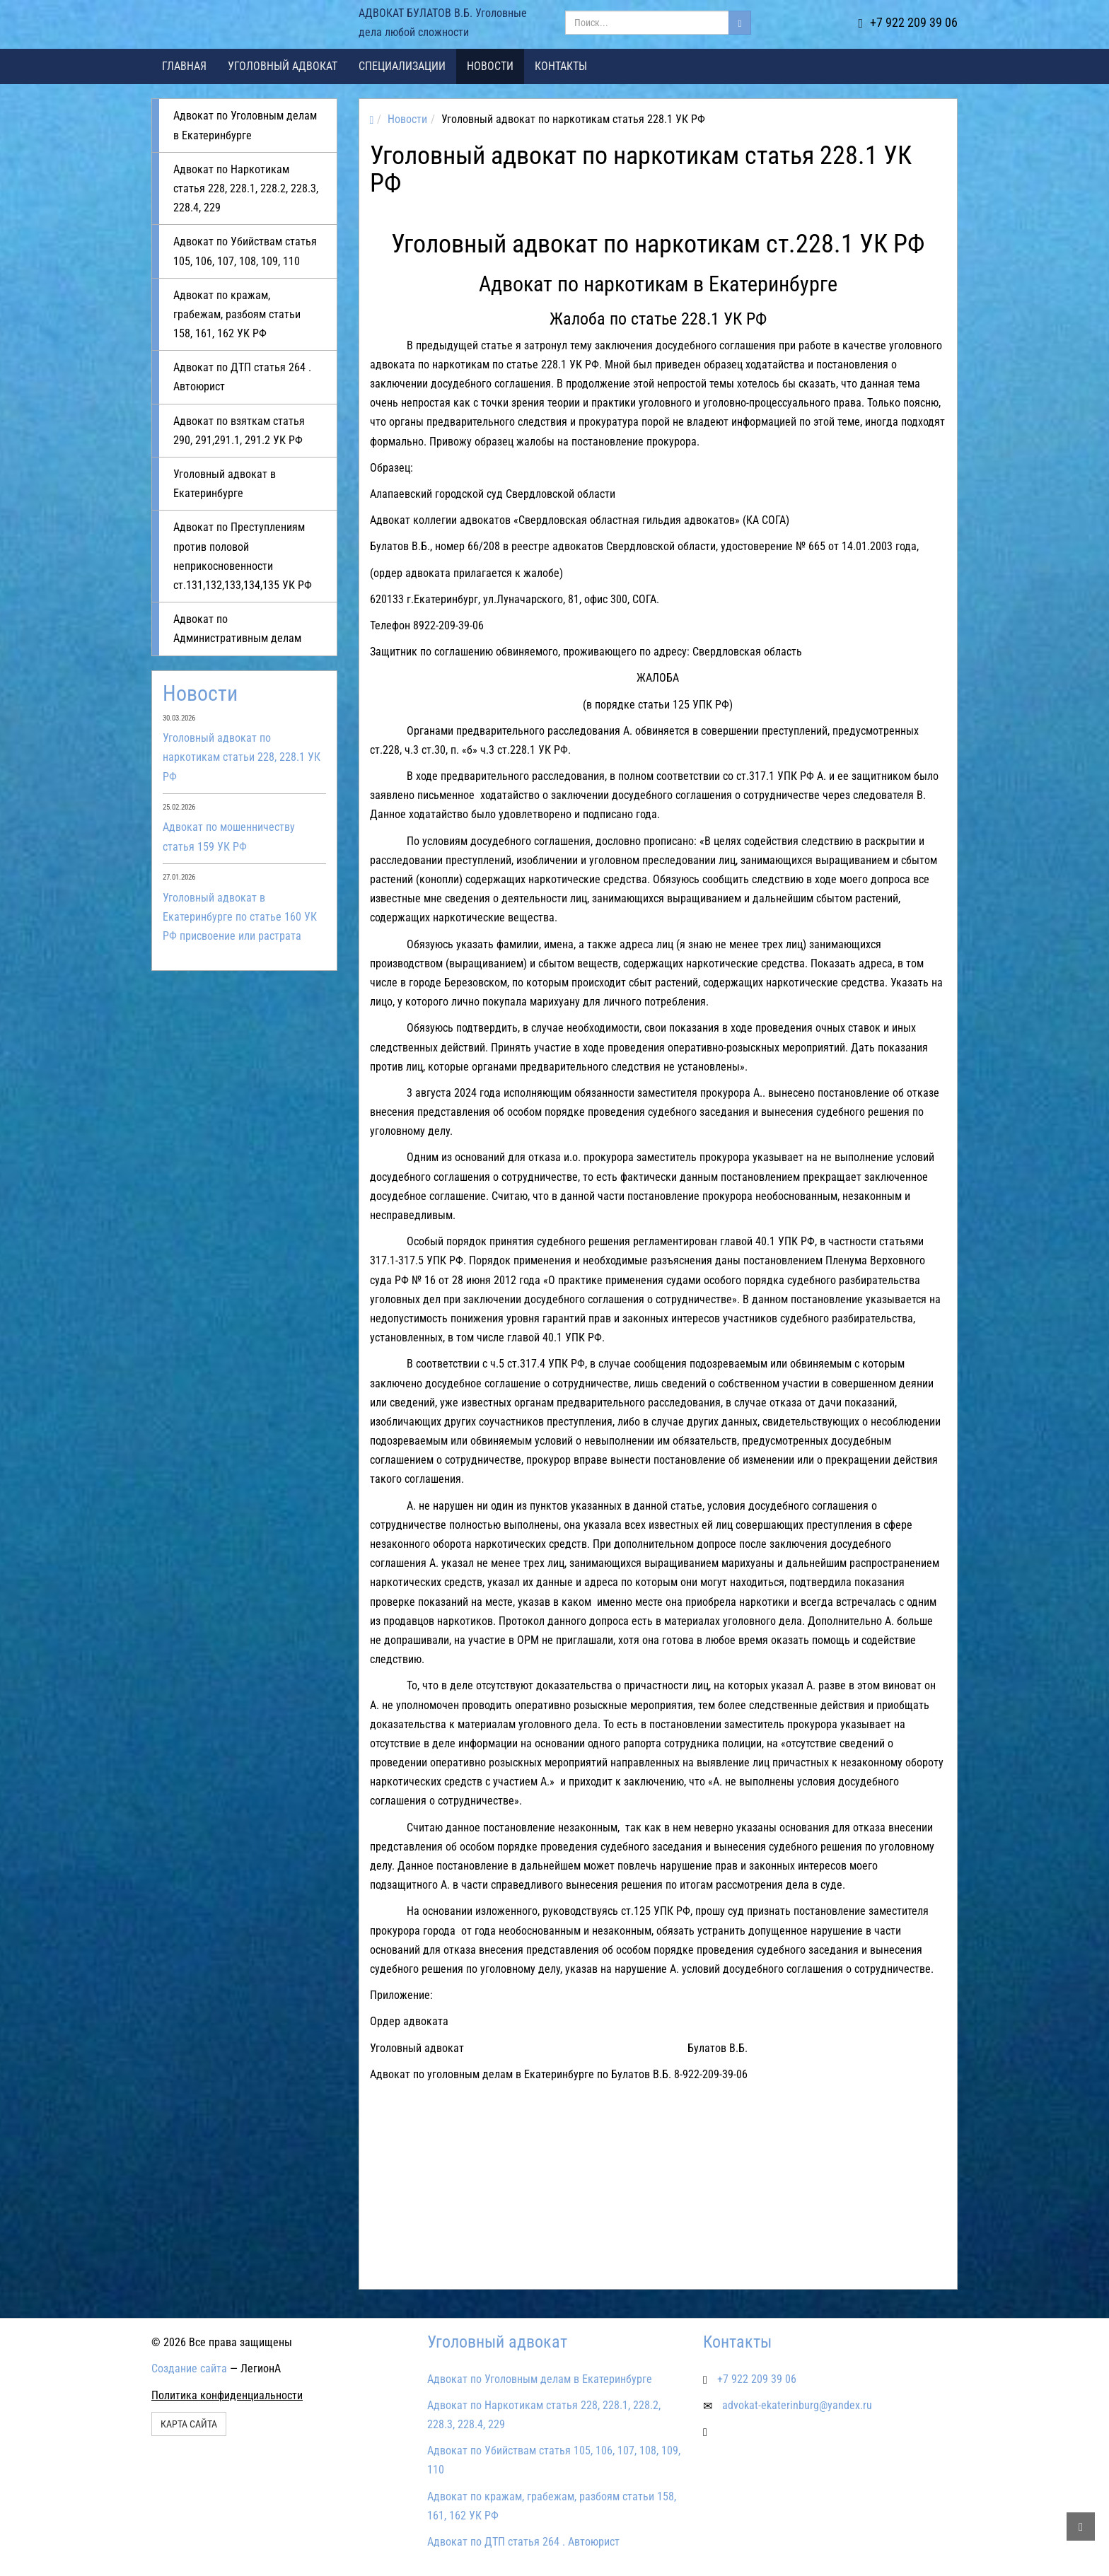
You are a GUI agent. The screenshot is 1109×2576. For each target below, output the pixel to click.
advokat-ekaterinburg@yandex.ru (797, 2405)
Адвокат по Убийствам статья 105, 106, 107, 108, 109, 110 (245, 251)
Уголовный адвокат (282, 66)
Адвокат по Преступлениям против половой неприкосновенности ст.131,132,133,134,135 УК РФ (242, 556)
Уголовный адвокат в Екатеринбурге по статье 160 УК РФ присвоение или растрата (240, 917)
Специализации (402, 66)
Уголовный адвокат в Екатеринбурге (224, 483)
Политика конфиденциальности (227, 2395)
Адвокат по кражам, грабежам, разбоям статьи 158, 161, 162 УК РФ (237, 314)
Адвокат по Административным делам (237, 628)
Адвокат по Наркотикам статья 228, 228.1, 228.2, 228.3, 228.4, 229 (245, 188)
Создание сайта (189, 2368)
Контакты (561, 66)
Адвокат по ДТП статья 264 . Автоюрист (242, 377)
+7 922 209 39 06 (908, 22)
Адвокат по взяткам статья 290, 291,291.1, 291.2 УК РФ (239, 430)
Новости (490, 66)
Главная (184, 66)
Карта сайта (189, 2424)
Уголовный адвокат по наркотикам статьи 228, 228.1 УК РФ (241, 757)
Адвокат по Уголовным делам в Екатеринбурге (245, 125)
